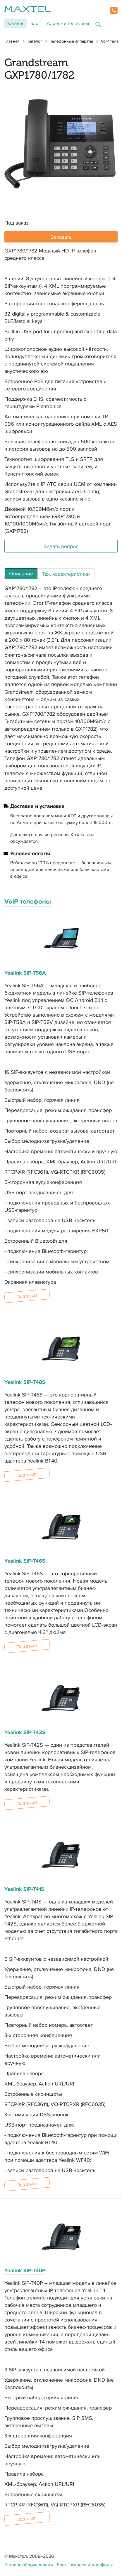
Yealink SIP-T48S (24, 1382)
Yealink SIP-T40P (24, 2270)
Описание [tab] (21, 573)
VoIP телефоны (27, 901)
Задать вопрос (61, 546)
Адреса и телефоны (68, 23)
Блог (35, 23)
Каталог (15, 23)
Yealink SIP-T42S (24, 1732)
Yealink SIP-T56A (25, 973)
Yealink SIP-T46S (24, 1561)
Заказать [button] (61, 236)
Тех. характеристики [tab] (66, 573)
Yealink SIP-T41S (24, 1889)
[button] (114, 10)
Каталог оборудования (28, 2564)
